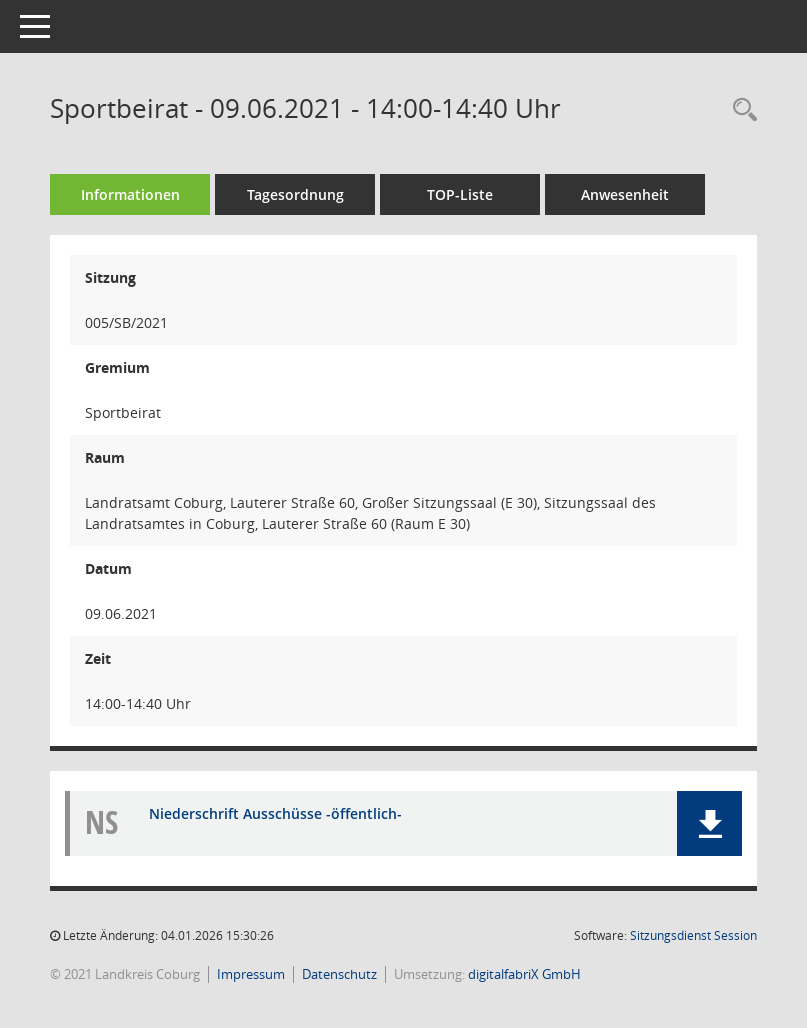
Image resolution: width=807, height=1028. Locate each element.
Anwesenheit (625, 194)
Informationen (130, 194)
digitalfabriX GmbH (524, 974)
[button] (709, 823)
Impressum (251, 974)
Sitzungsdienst (693, 935)
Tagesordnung (295, 194)
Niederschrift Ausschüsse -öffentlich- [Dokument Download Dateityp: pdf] (275, 813)
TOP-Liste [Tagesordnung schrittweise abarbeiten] (460, 194)
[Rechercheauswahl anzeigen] (740, 110)
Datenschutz (339, 974)
